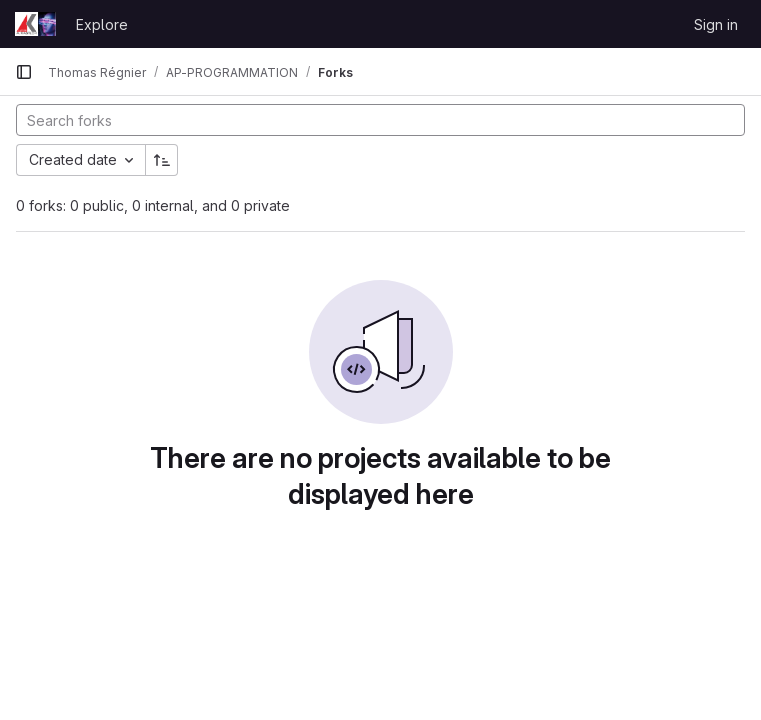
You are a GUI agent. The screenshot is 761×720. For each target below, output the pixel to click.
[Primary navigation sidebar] (24, 72)
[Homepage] (35, 24)
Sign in (716, 24)
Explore (102, 24)
